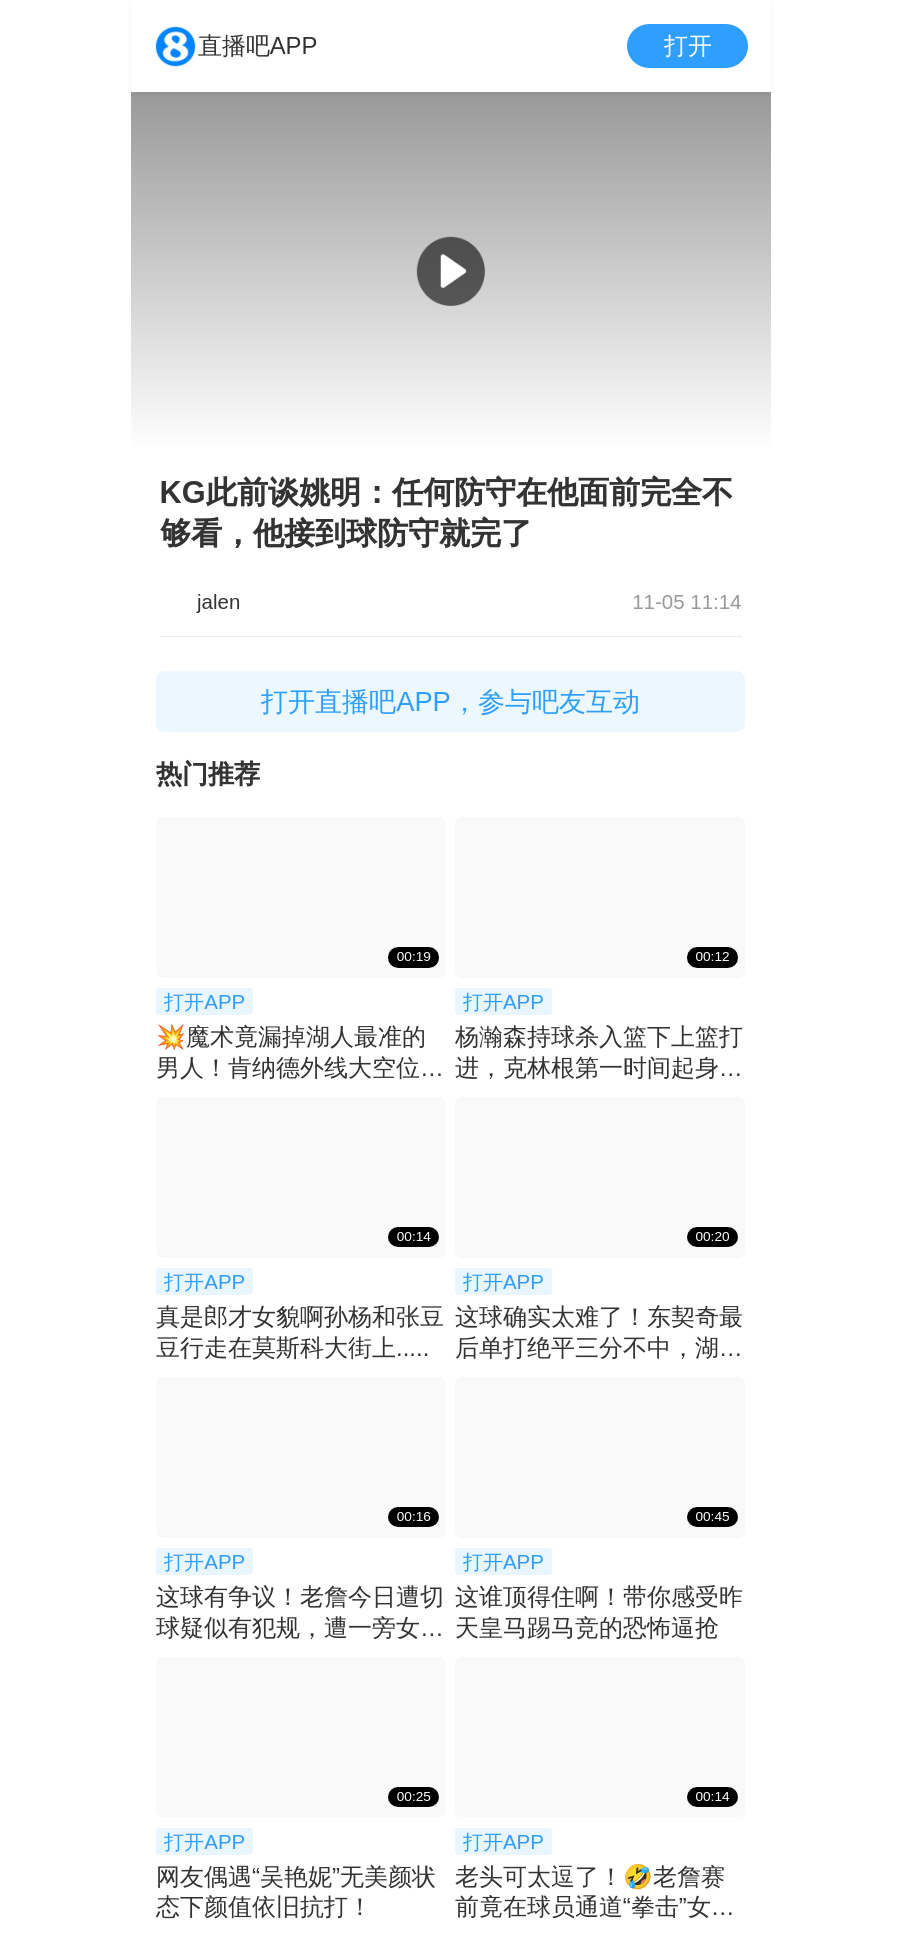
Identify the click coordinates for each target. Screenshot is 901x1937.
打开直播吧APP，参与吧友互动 (450, 701)
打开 (688, 45)
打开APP (204, 1001)
